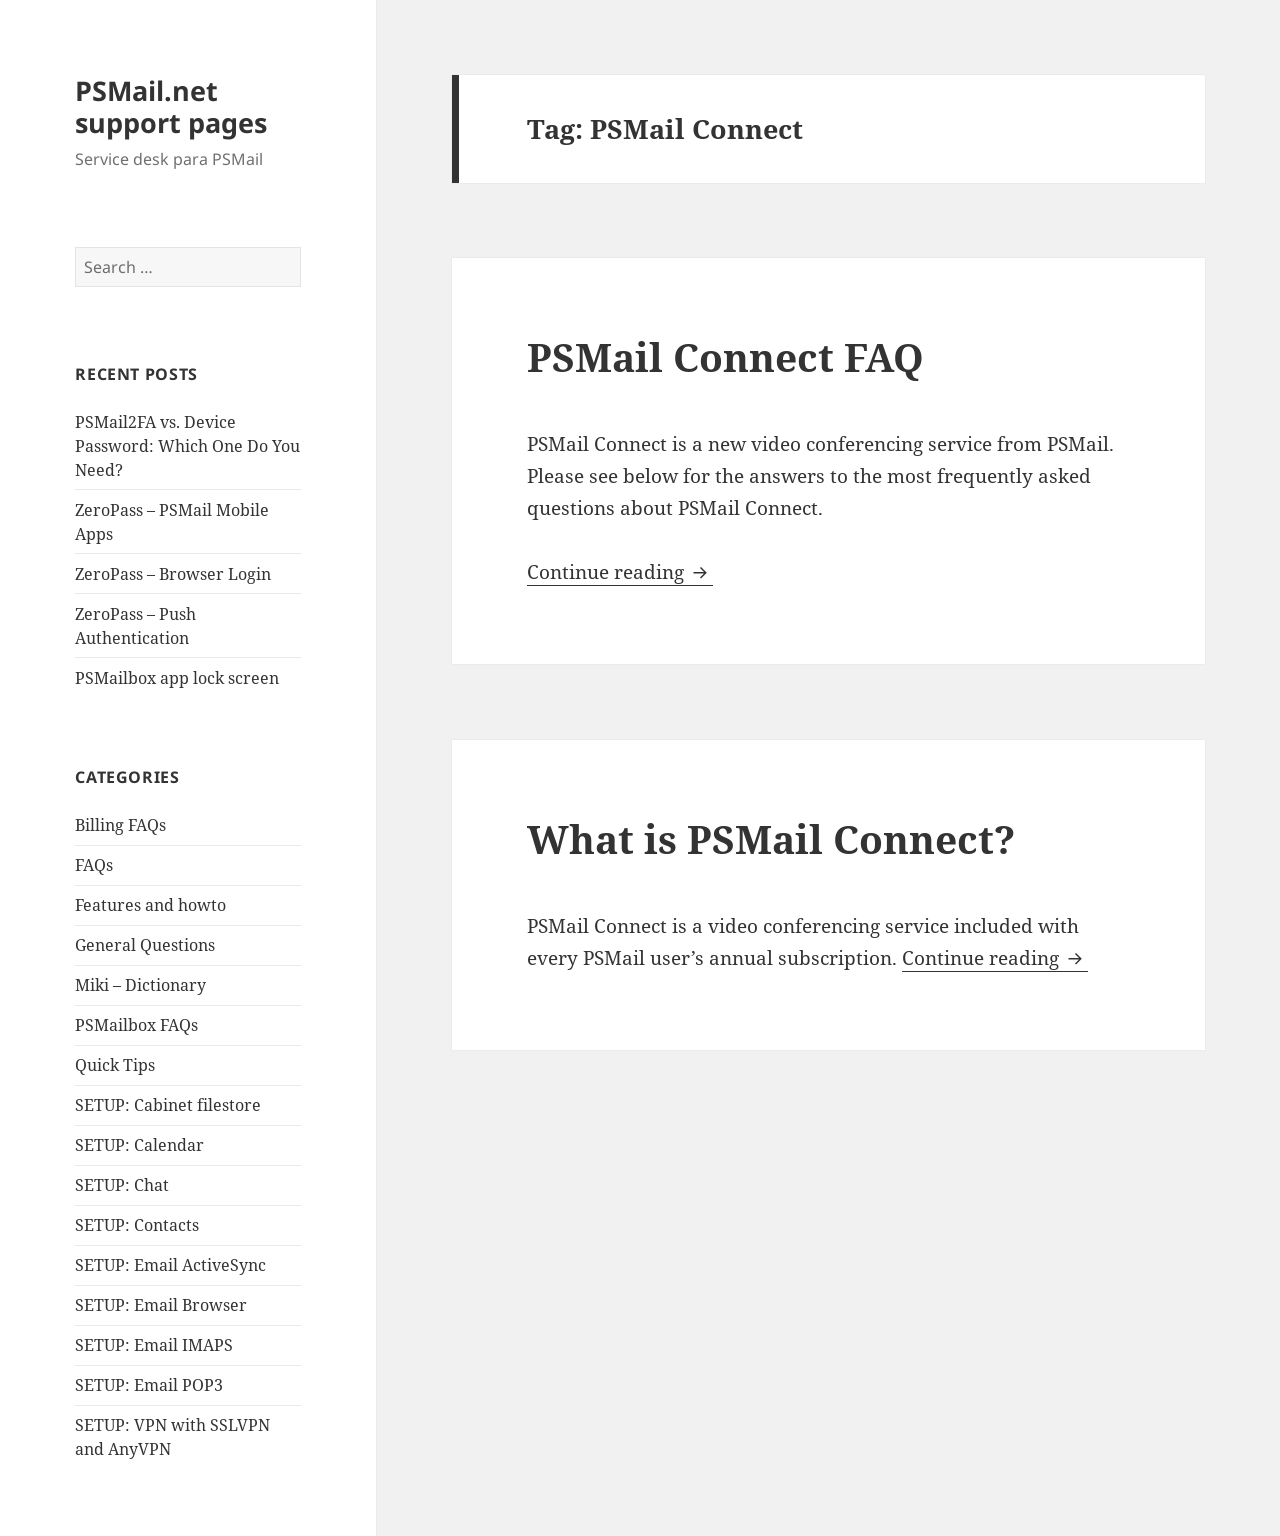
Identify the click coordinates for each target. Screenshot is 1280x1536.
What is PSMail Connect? (771, 838)
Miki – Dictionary (140, 985)
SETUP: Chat (122, 1185)
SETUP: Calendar (139, 1145)
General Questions (145, 945)
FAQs (94, 865)
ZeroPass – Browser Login (173, 574)
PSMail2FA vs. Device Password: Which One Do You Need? (187, 446)
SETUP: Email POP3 (149, 1385)
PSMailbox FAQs (136, 1025)
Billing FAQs (120, 825)
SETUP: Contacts (137, 1225)
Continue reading (620, 572)
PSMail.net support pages (171, 106)
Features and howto (150, 905)
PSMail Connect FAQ (725, 356)
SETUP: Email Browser (161, 1305)
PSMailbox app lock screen (177, 678)
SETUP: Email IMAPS (154, 1345)
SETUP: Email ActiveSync (170, 1265)
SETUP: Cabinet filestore (168, 1105)
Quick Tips (115, 1065)
